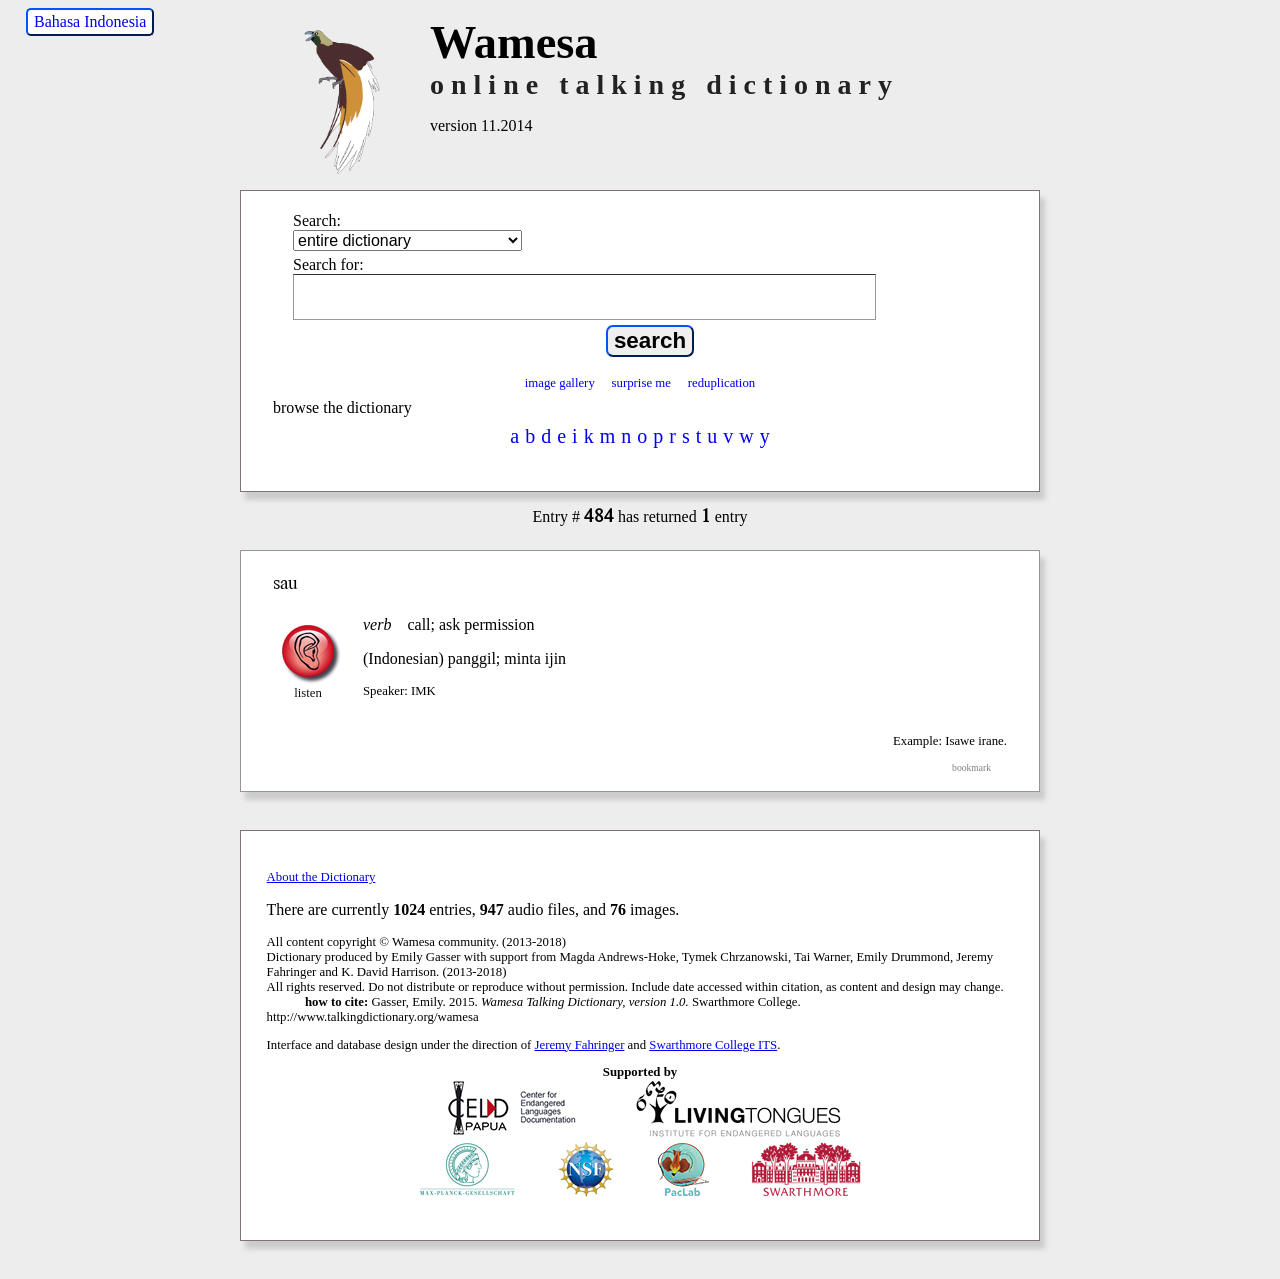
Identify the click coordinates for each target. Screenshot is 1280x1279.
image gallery (560, 383)
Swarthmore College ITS (713, 1045)
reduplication (722, 383)
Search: (317, 220)
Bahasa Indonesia (90, 21)
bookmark (971, 767)
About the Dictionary (321, 877)
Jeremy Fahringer (580, 1045)
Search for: (328, 264)
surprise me (641, 383)
